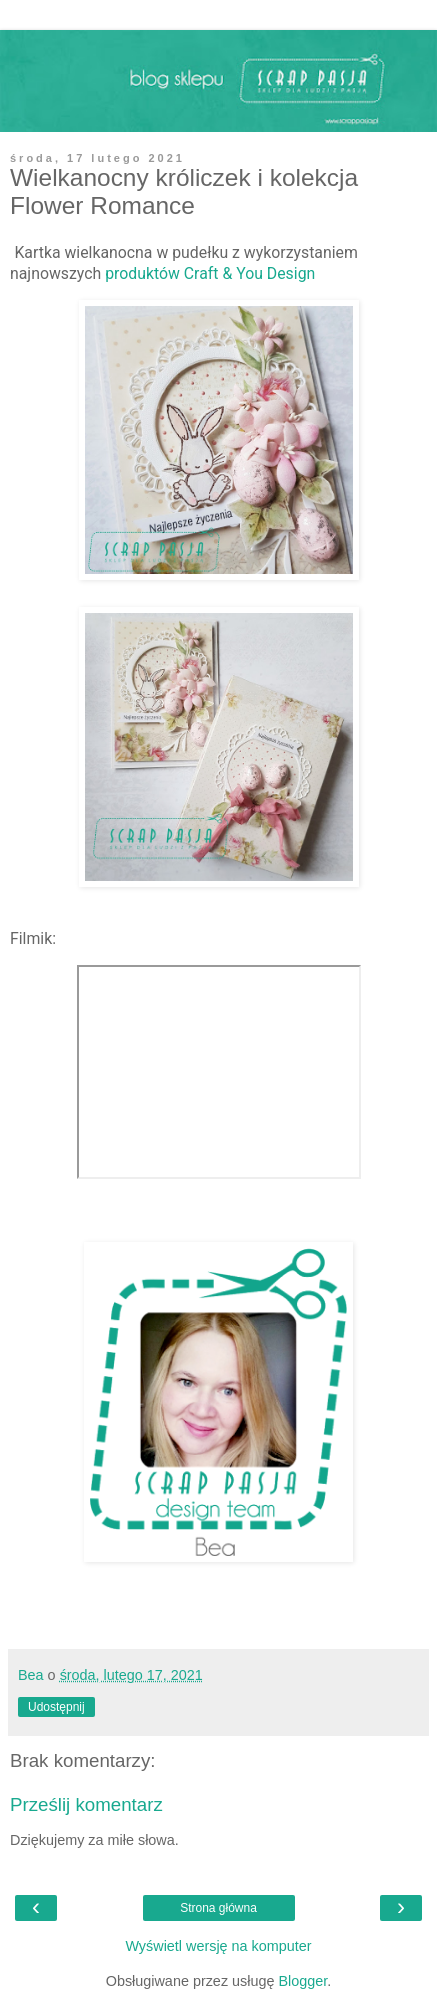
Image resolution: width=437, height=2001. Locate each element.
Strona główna (218, 1908)
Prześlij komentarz (86, 1804)
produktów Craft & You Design (210, 273)
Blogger (302, 1981)
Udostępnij (56, 1707)
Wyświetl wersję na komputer (218, 1946)
